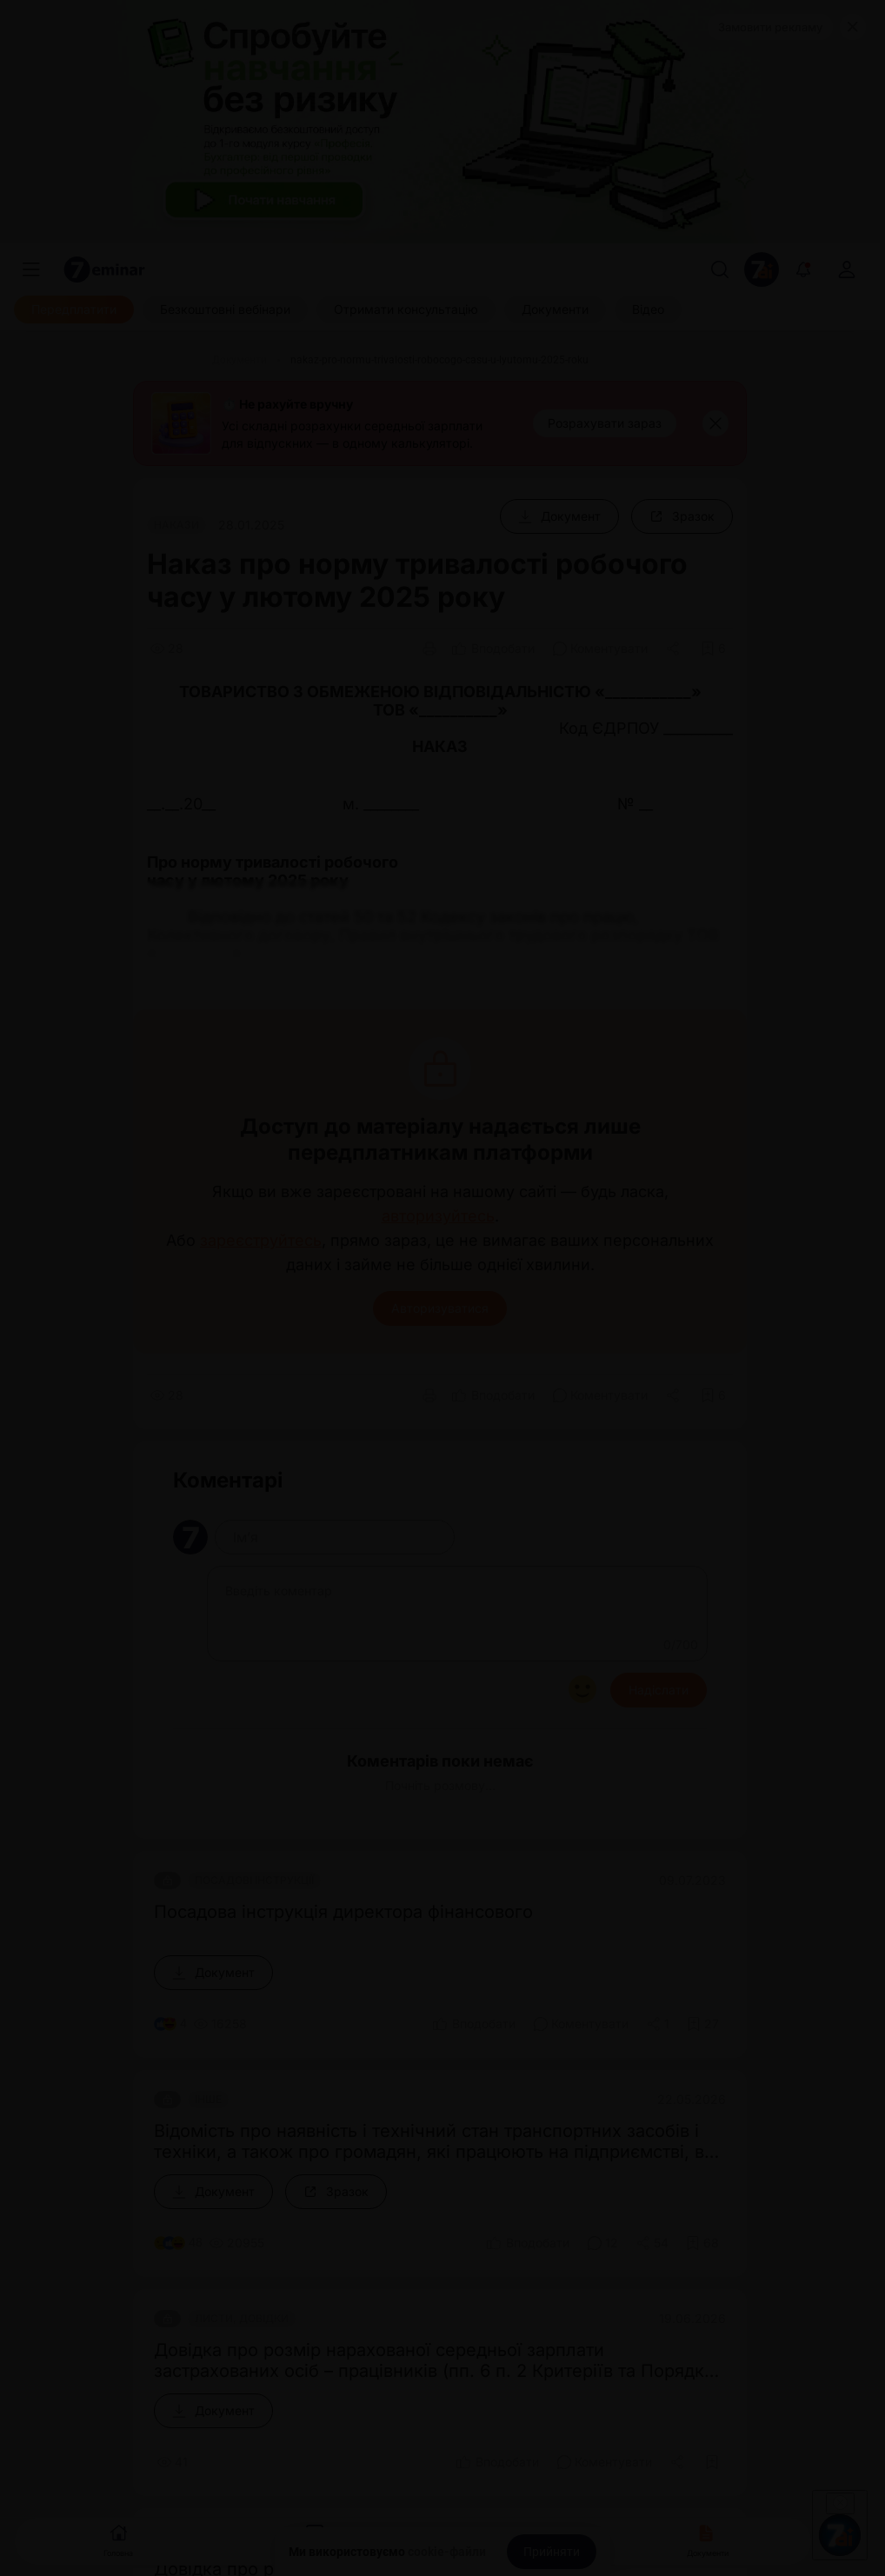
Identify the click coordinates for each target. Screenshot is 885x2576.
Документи (708, 2539)
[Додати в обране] (713, 649)
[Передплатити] (74, 309)
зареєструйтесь (261, 1240)
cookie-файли (447, 2552)
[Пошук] (719, 269)
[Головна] (168, 360)
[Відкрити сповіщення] (803, 269)
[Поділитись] (674, 649)
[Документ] (559, 516)
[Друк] (429, 648)
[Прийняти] (551, 2551)
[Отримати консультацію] (406, 309)
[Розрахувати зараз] (604, 423)
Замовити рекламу (770, 27)
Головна (118, 2539)
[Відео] (648, 309)
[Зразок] (682, 516)
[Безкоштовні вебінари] (225, 309)
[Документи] (555, 309)
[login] (847, 269)
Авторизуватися (440, 1308)
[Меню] (31, 269)
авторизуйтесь (438, 1216)
